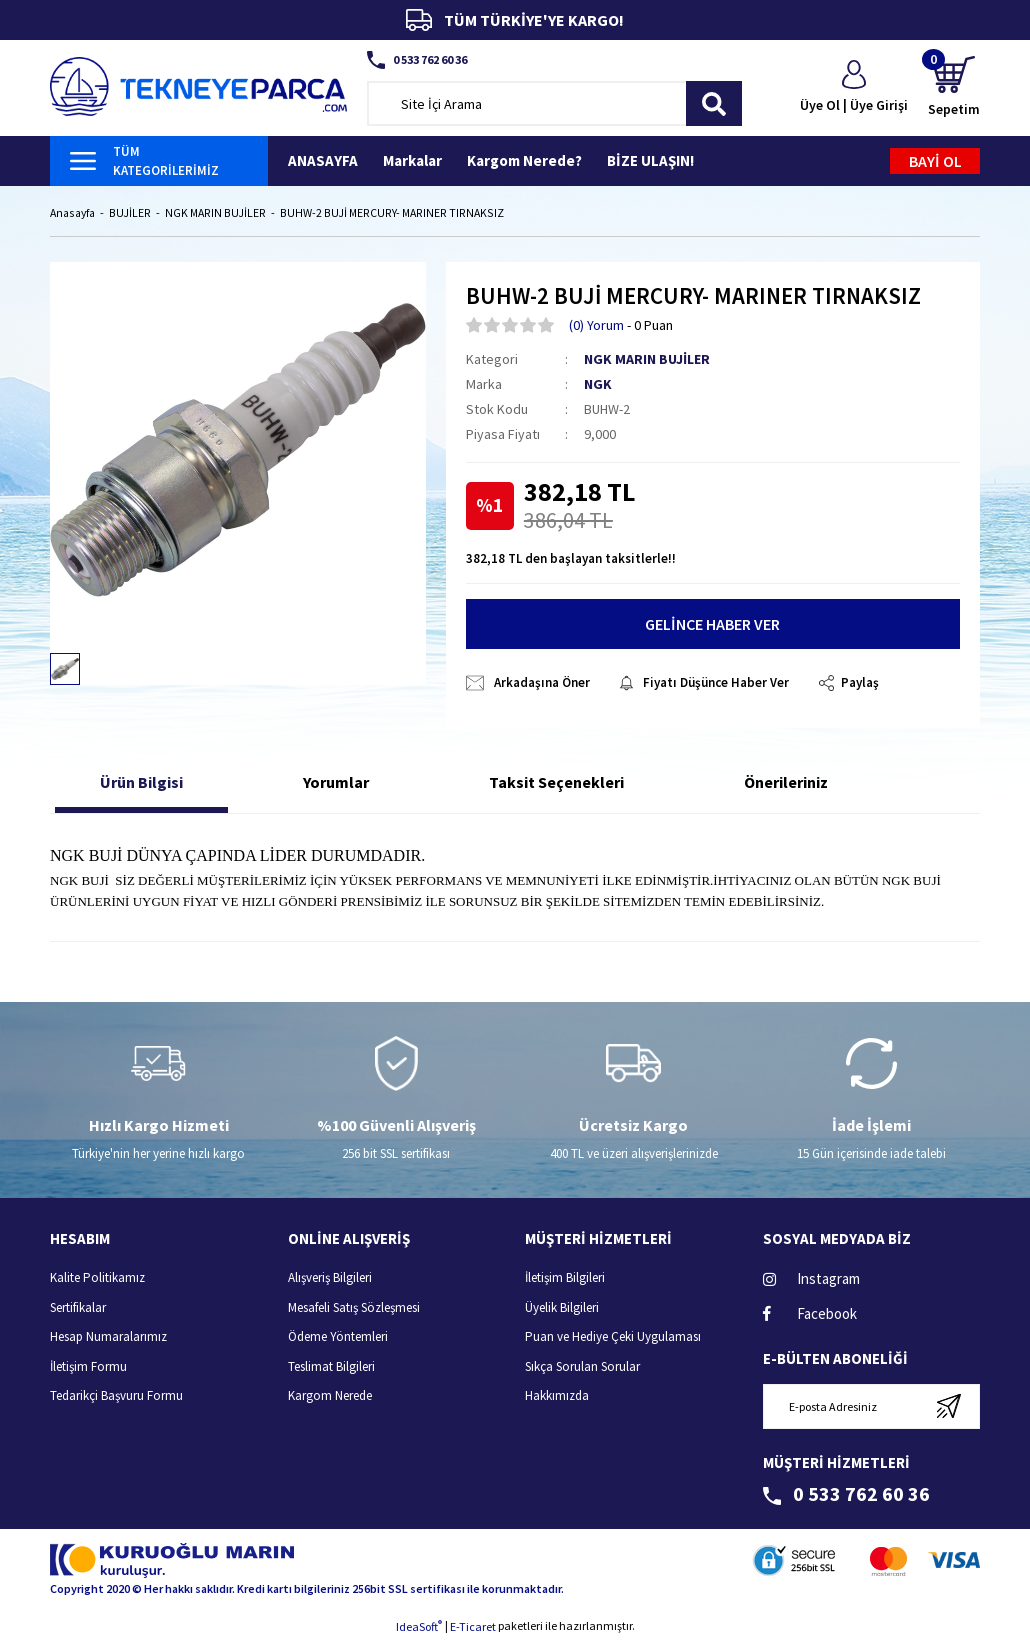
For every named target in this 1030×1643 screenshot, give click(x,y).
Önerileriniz (786, 784)
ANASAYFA (323, 160)
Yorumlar (336, 784)
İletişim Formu (88, 1367)
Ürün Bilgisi (141, 784)
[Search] (555, 103)
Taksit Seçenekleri (556, 784)
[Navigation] (159, 161)
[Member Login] (854, 88)
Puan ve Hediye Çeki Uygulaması (613, 1338)
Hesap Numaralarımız (108, 1338)
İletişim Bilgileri (565, 1279)
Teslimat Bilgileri (331, 1367)
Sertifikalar (78, 1308)
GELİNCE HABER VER (712, 626)
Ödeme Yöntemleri (338, 1338)
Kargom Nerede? (524, 160)
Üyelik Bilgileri (562, 1308)
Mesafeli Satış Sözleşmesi (354, 1308)
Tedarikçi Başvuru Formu (116, 1397)
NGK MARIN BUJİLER (647, 360)
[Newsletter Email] (872, 1407)
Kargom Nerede (330, 1397)
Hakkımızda (557, 1397)
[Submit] (948, 1407)
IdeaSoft (419, 1628)
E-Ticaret (473, 1628)
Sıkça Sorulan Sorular (582, 1367)
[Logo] (198, 84)
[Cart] (954, 87)
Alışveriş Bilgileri (330, 1279)
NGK (598, 385)
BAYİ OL (935, 161)
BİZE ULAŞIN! (650, 160)
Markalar (412, 160)
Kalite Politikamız (97, 1279)
